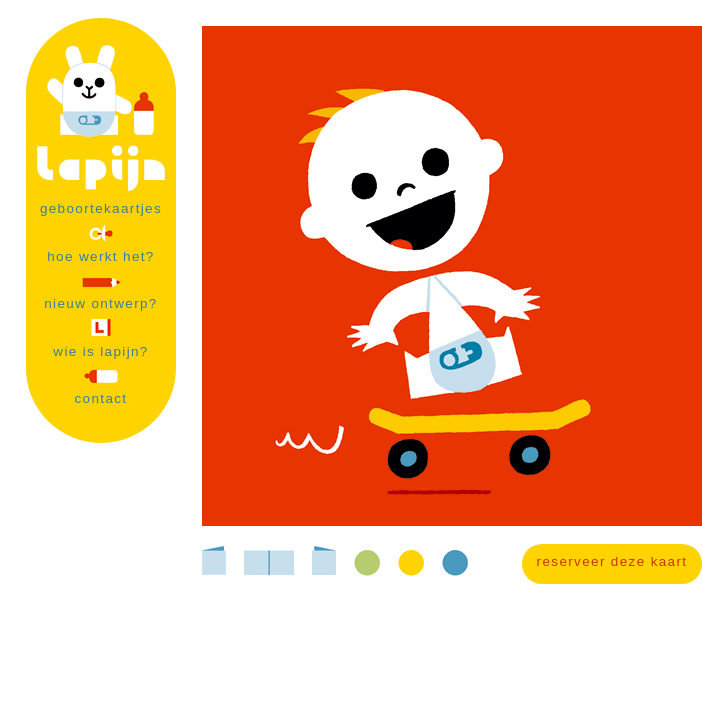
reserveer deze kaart (612, 561)
